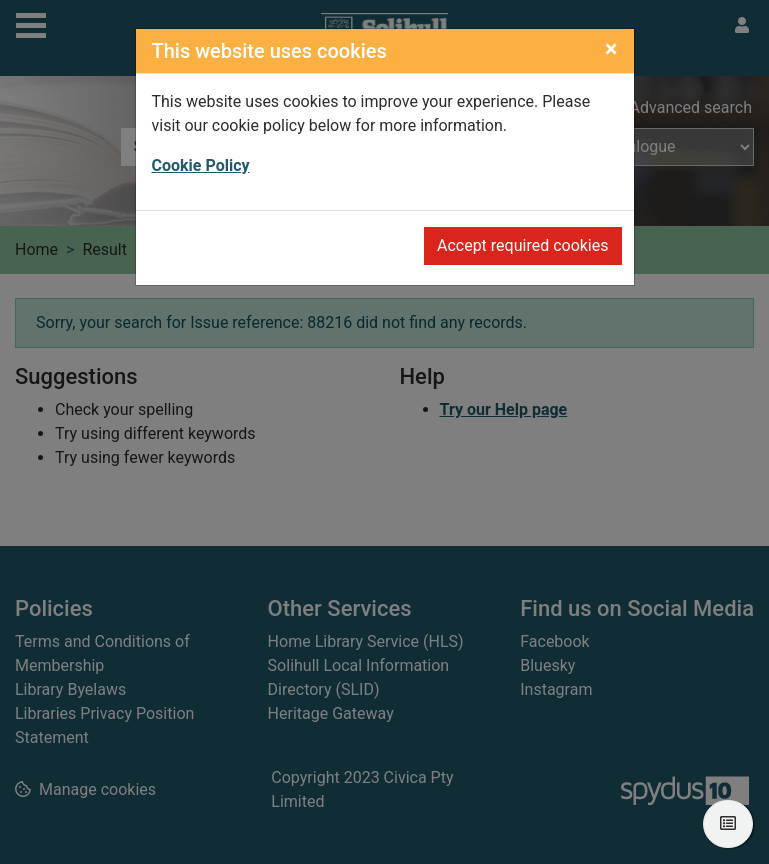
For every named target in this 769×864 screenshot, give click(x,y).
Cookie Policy (201, 165)
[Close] (611, 49)
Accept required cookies (523, 245)
